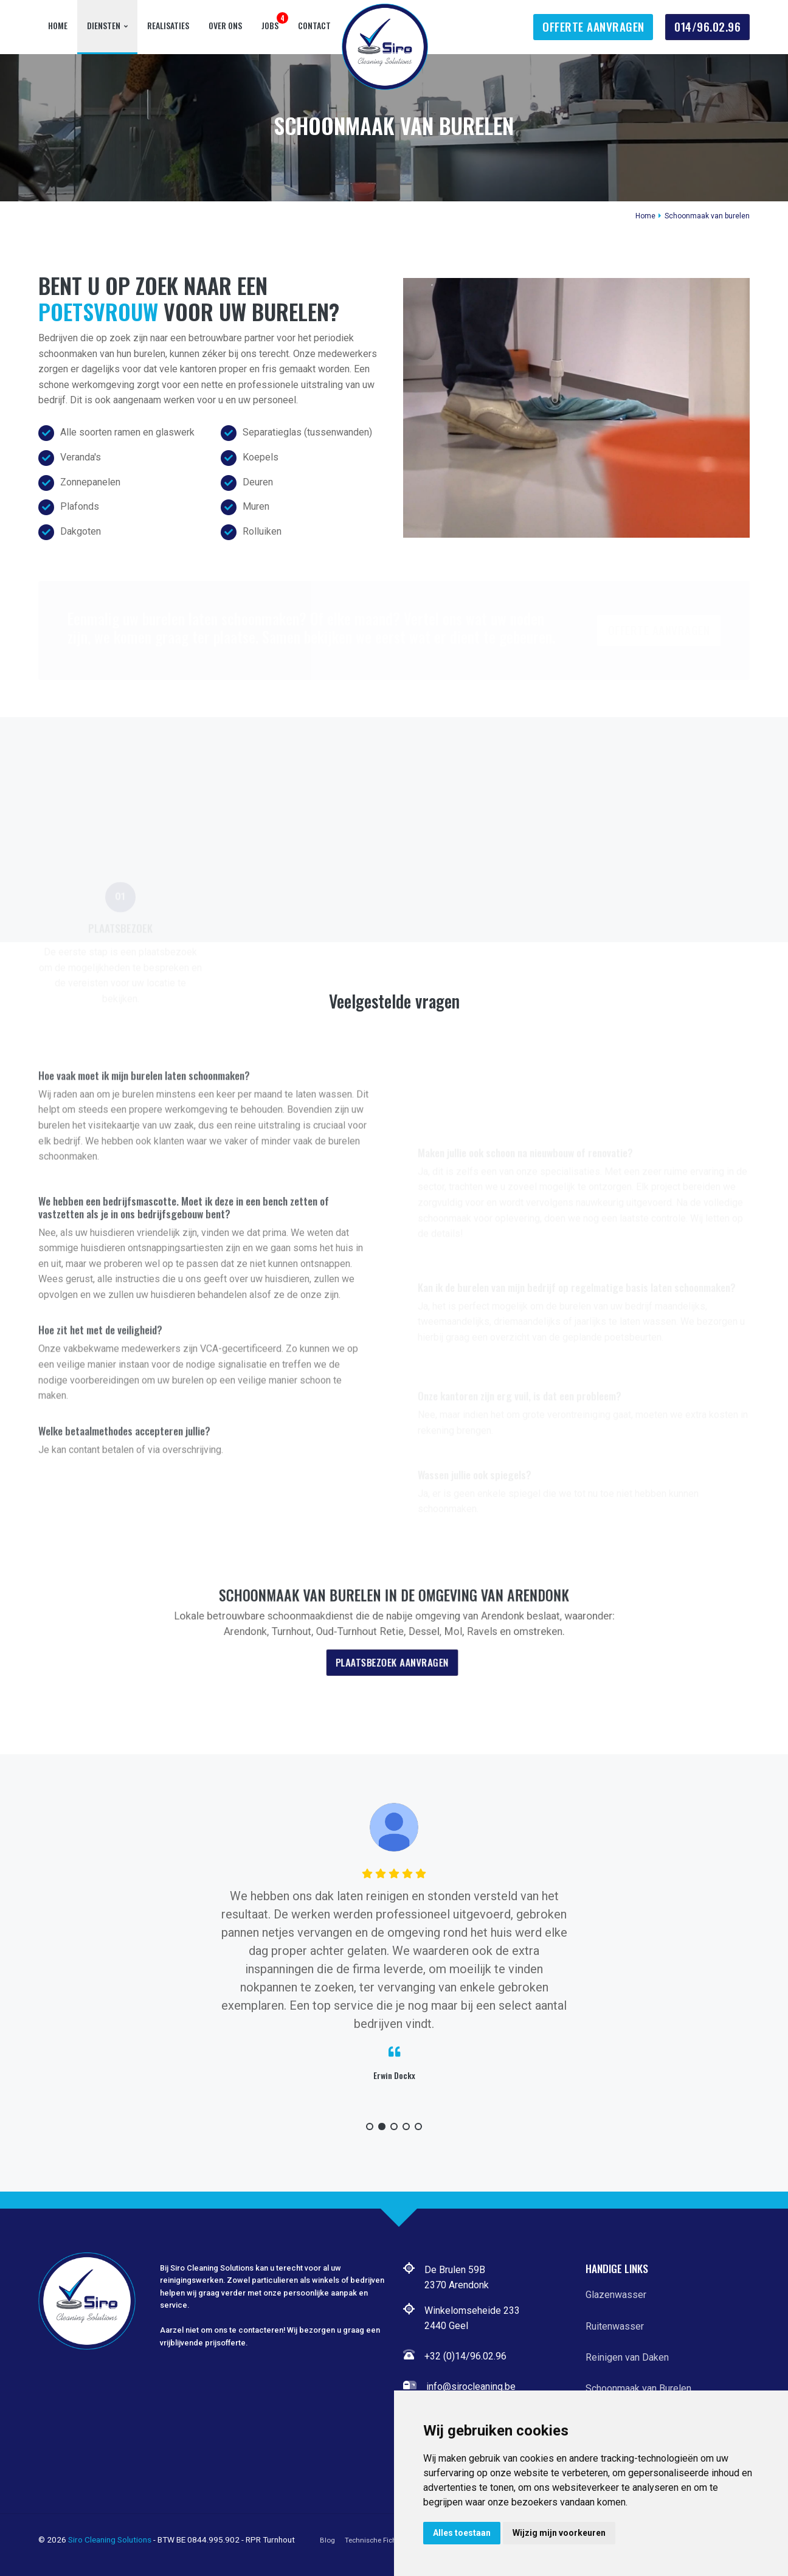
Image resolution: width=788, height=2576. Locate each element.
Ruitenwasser (615, 2326)
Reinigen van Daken (627, 2357)
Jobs (269, 25)
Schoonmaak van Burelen (638, 2388)
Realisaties (168, 25)
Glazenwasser (616, 2294)
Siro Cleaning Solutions (109, 2539)
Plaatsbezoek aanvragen (392, 1651)
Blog (327, 2540)
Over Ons (225, 25)
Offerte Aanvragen (593, 26)
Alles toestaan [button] (462, 2533)
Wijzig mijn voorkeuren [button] (559, 2533)
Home (57, 25)
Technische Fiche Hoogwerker (393, 2540)
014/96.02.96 (707, 26)
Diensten (103, 25)
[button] (370, 2126)
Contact (314, 25)
